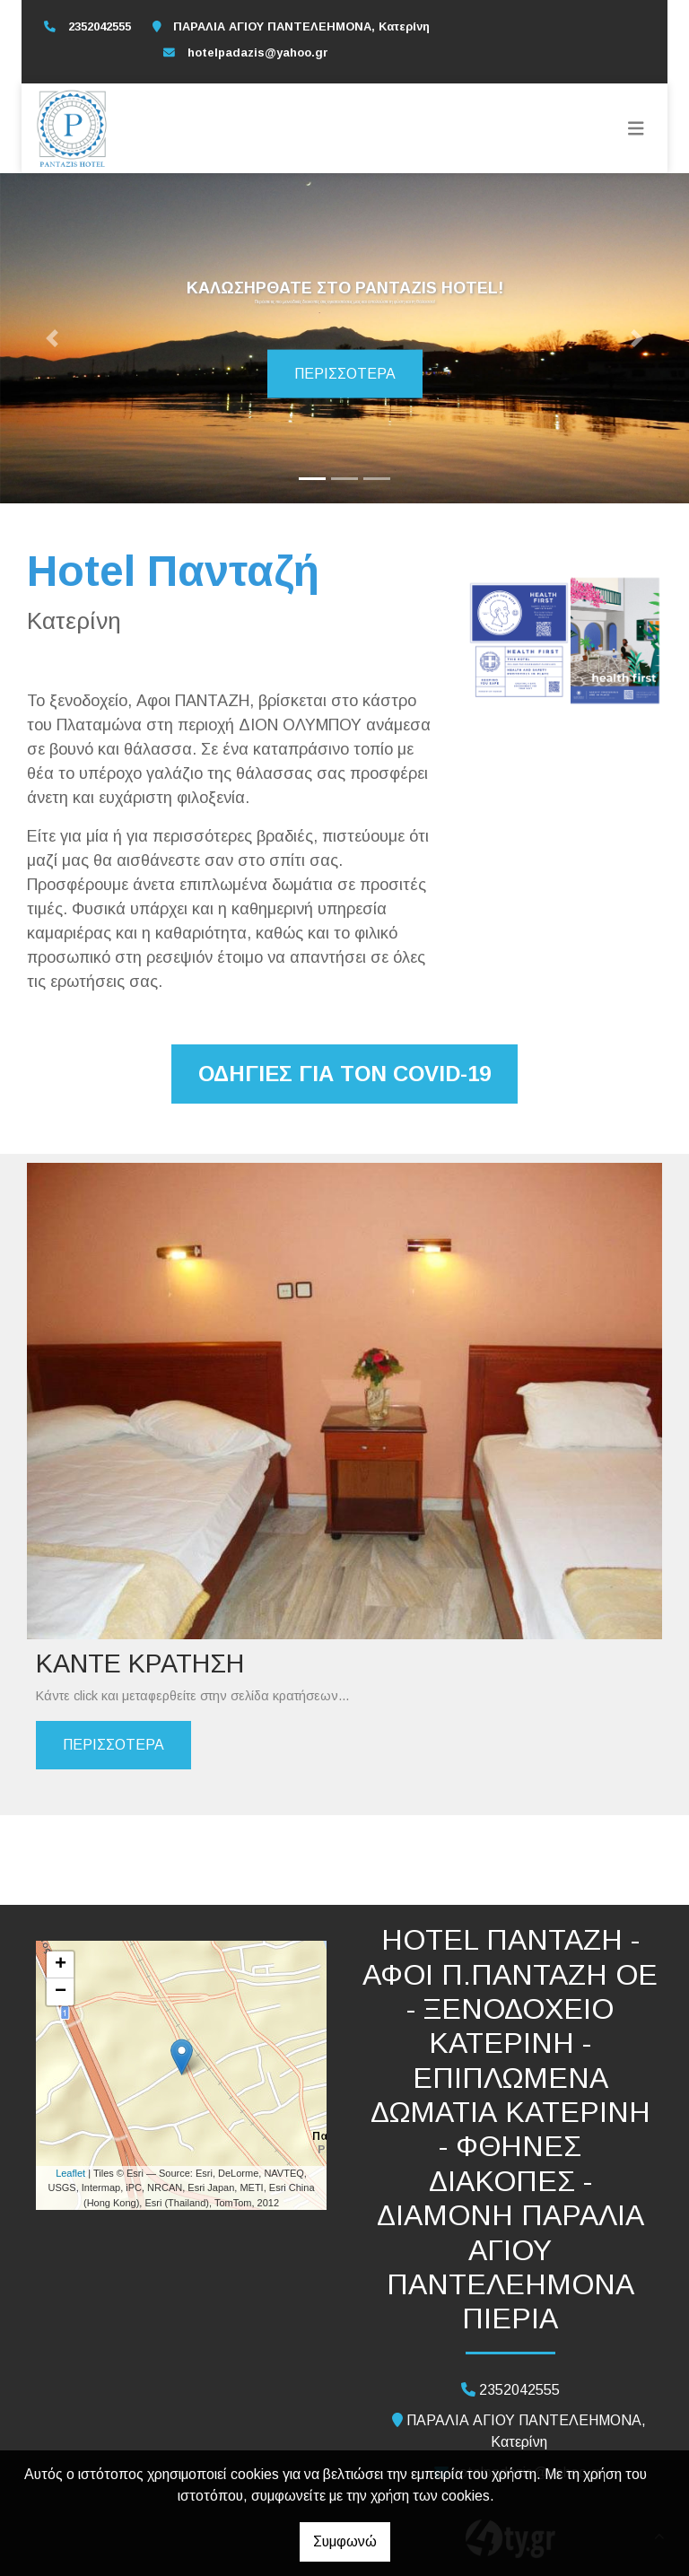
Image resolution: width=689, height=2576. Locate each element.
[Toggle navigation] (636, 128)
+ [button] (60, 1965)
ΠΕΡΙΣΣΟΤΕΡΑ (113, 1744)
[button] (51, 338)
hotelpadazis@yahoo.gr (258, 52)
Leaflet (70, 2173)
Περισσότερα (345, 373)
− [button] (60, 1991)
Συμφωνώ (345, 2541)
